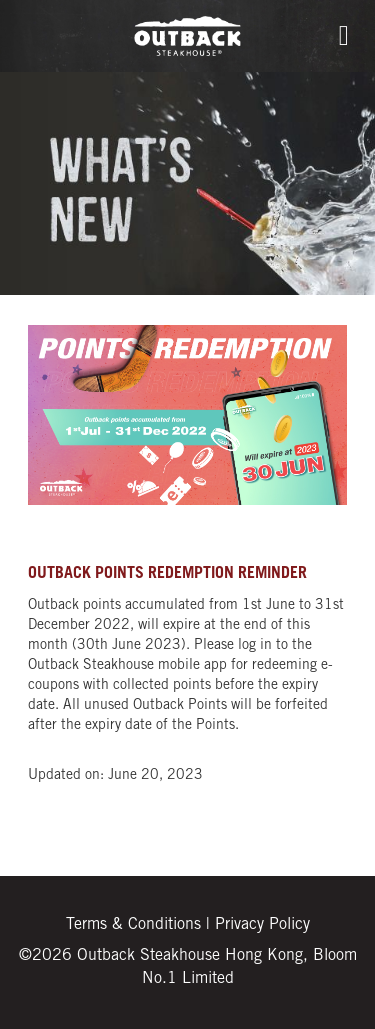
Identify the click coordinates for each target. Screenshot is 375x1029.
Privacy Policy (262, 925)
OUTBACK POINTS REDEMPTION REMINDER (167, 574)
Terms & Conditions (133, 925)
